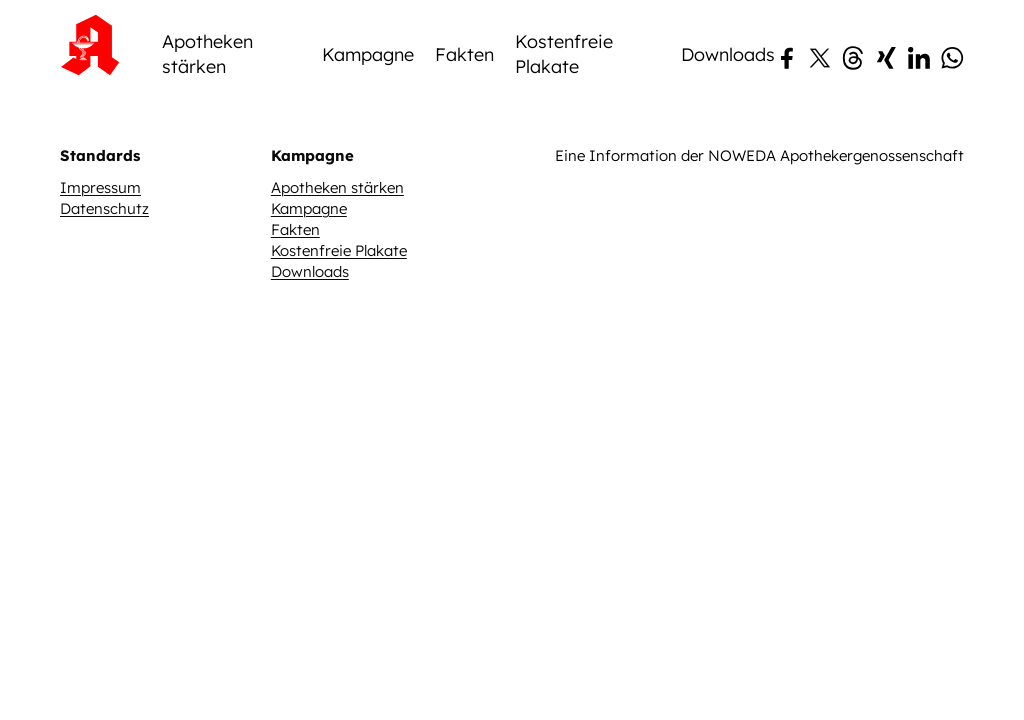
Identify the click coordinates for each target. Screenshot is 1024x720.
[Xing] (886, 143)
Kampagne (368, 133)
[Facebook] (787, 143)
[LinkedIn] (919, 143)
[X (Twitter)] (820, 143)
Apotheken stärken (207, 134)
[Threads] (853, 143)
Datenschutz (104, 288)
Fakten (464, 133)
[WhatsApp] (952, 143)
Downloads (728, 133)
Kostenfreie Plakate (564, 134)
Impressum (100, 267)
